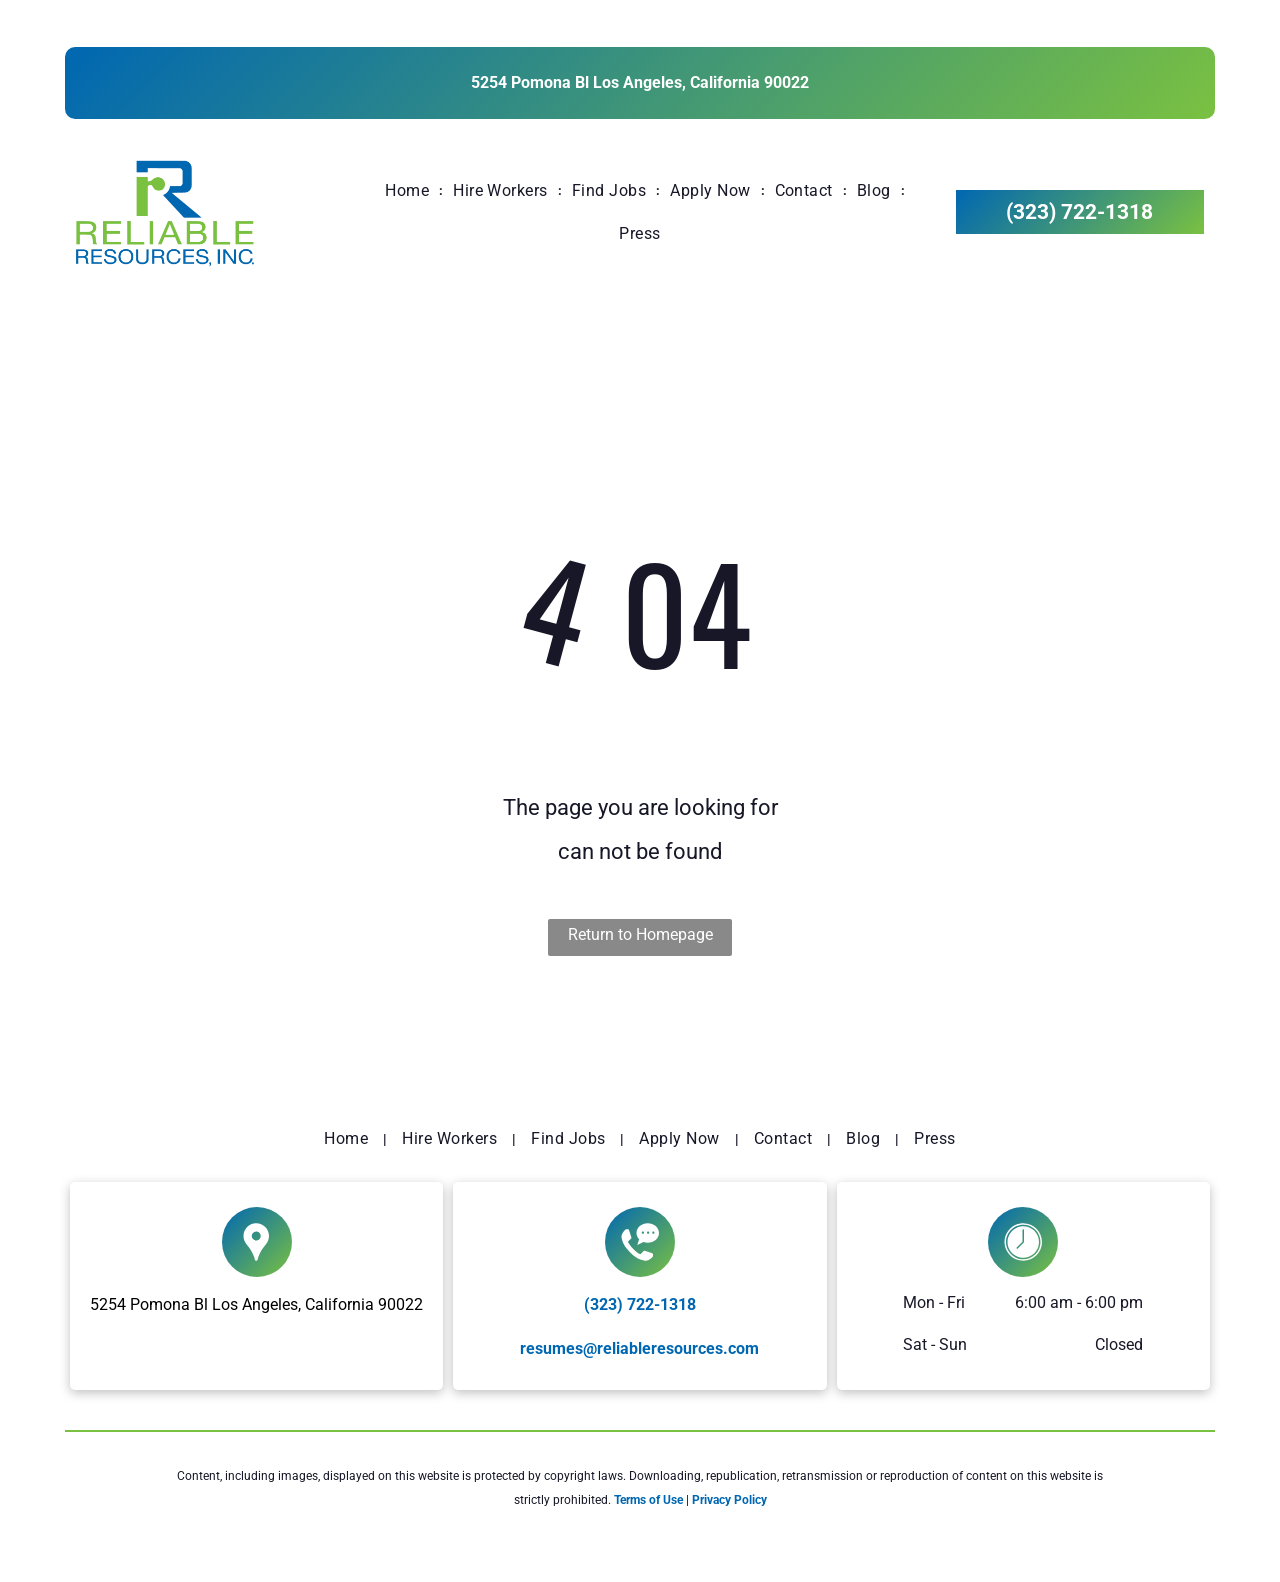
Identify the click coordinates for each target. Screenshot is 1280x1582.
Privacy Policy (729, 1500)
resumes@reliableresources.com (639, 1348)
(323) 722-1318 (640, 1304)
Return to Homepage (640, 934)
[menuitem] (409, 191)
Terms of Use (648, 1500)
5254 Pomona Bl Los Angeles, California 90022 (640, 82)
